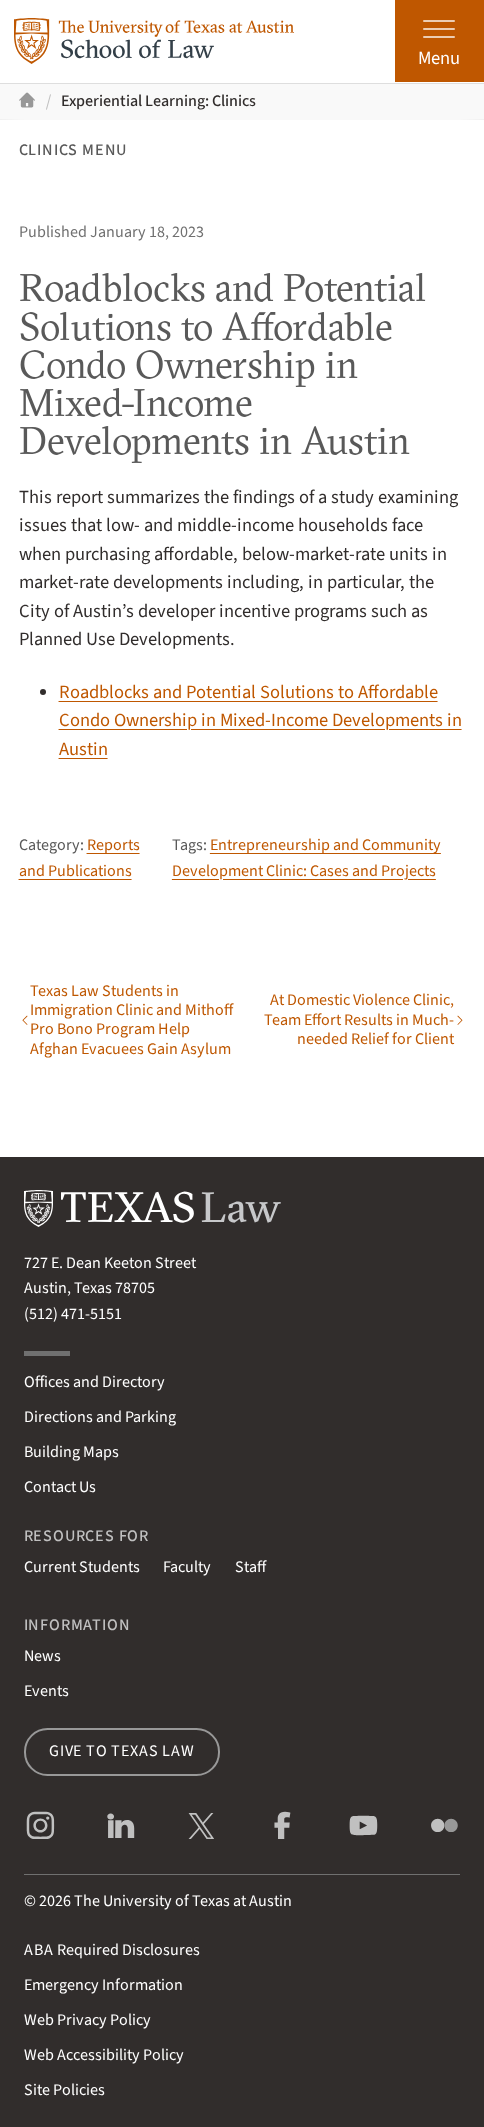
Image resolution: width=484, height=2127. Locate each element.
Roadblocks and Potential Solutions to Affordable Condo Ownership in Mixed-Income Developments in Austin (260, 720)
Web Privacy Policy (87, 2020)
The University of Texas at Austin (183, 1901)
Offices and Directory (94, 1382)
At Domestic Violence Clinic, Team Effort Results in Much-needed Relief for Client (359, 1020)
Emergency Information (103, 1985)
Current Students (82, 1567)
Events (46, 1691)
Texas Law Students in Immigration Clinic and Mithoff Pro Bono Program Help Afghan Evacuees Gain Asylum (131, 1020)
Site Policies (64, 2090)
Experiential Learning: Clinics (158, 101)
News (42, 1656)
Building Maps (71, 1452)
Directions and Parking (100, 1417)
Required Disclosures (112, 1950)
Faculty (187, 1567)
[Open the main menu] (439, 41)
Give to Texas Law (122, 1751)
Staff (250, 1567)
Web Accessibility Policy (104, 2055)
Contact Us (60, 1487)
